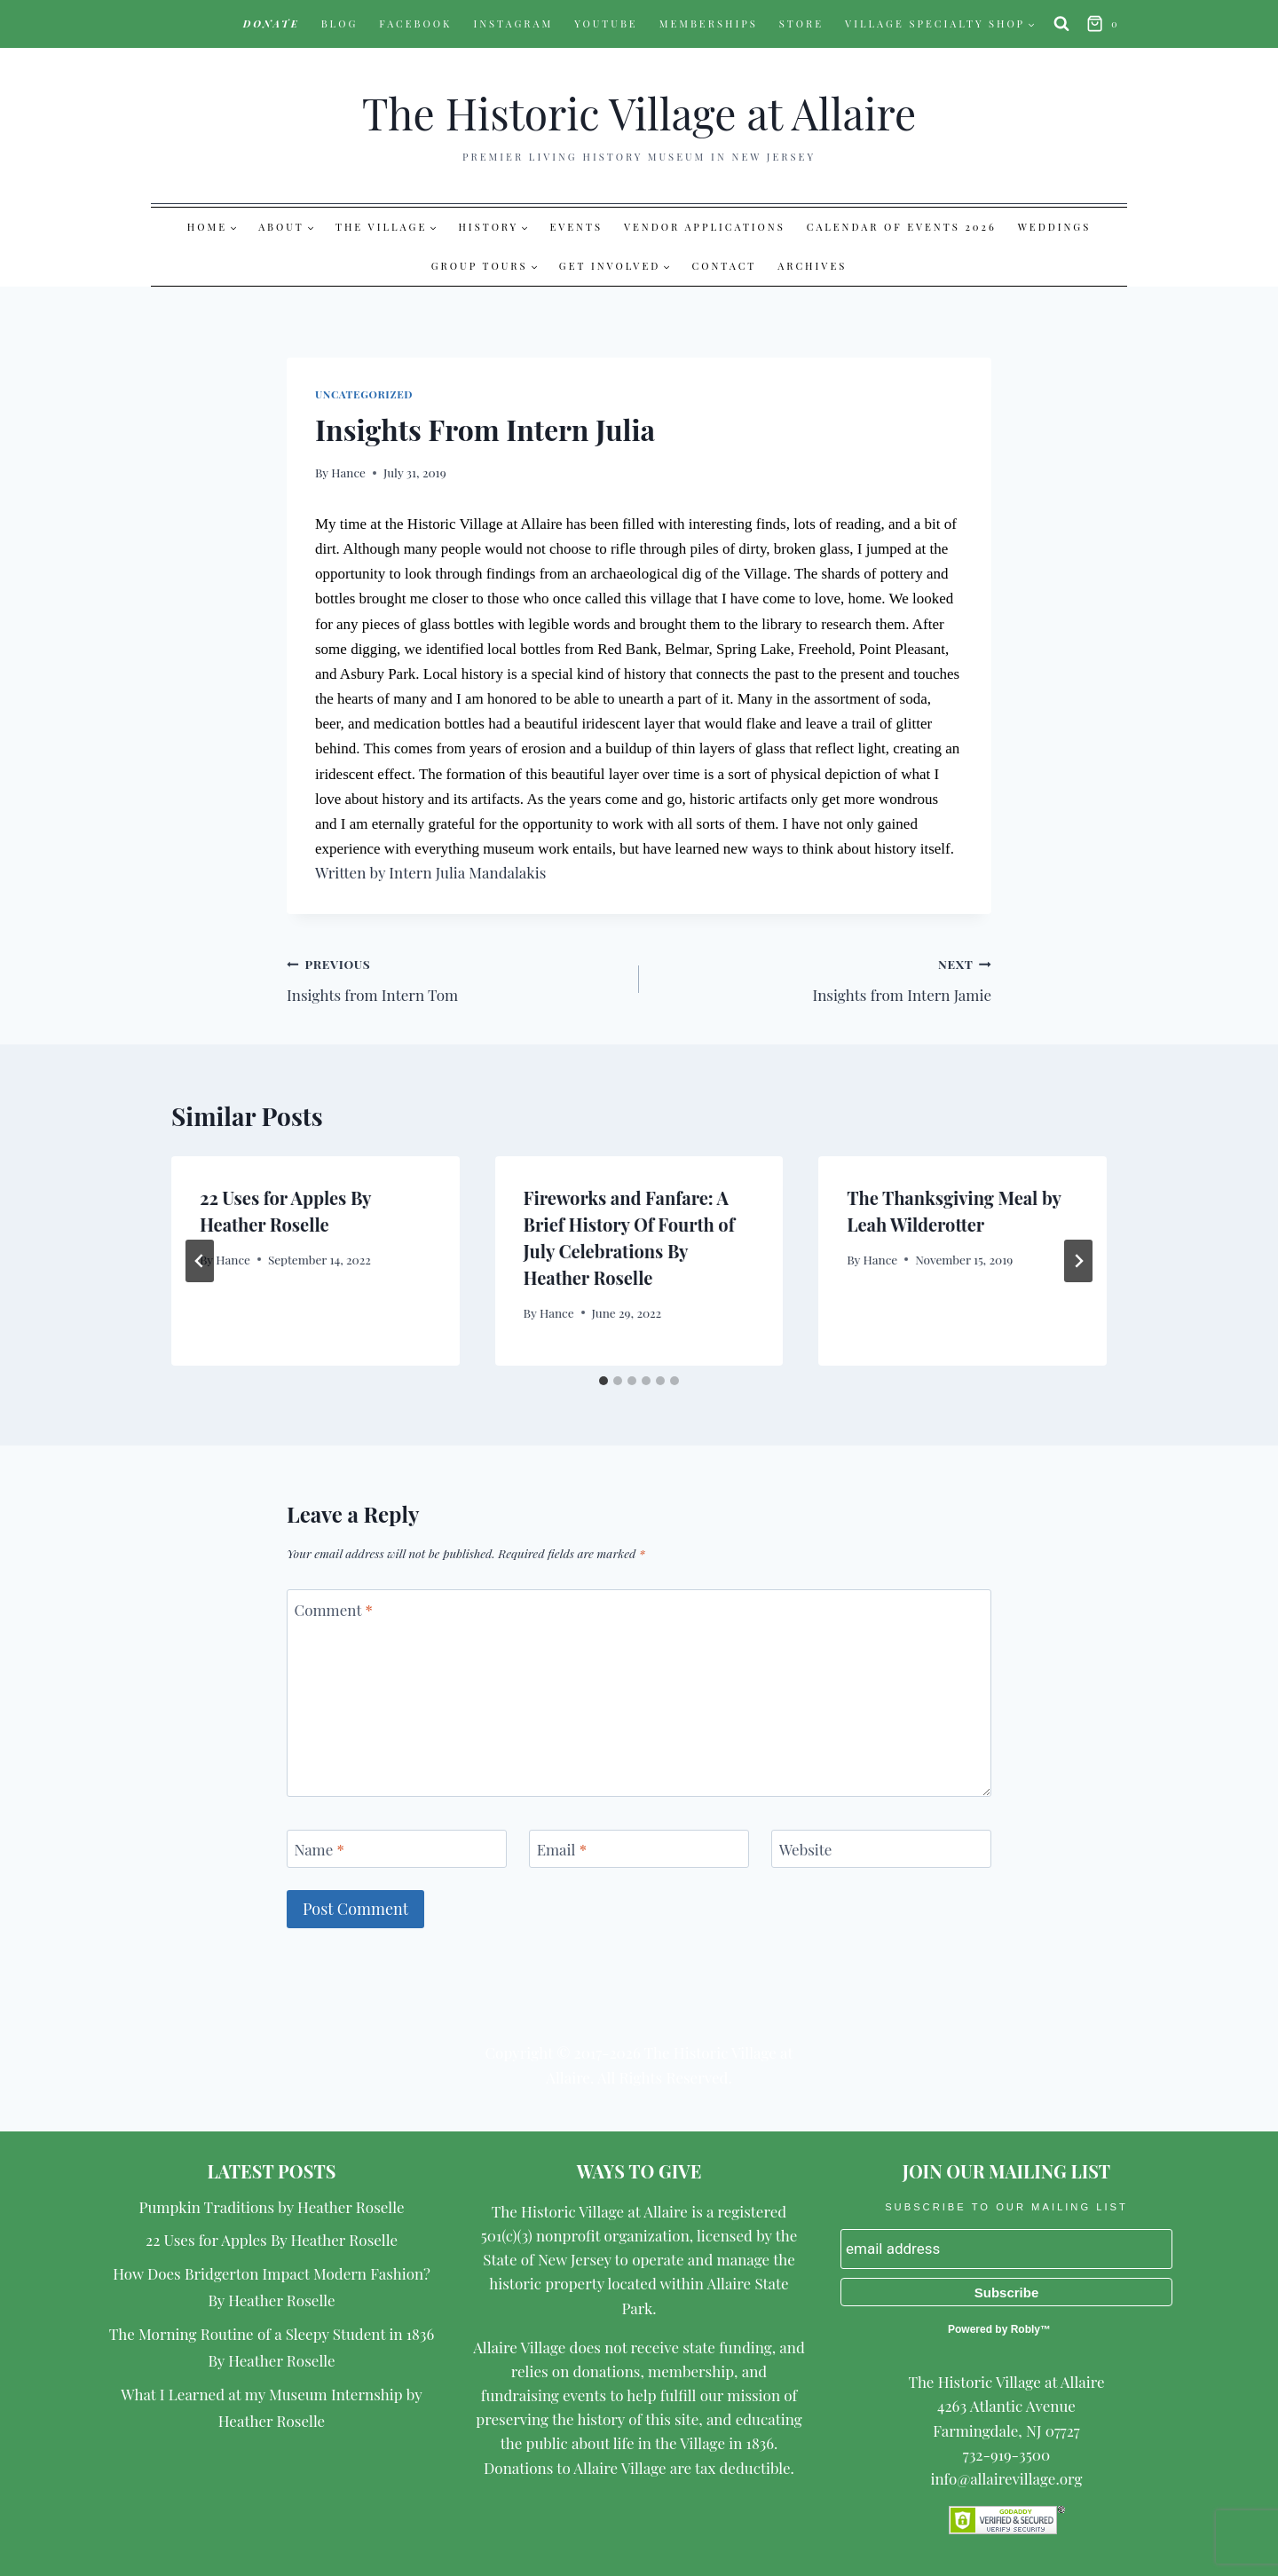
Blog (340, 23)
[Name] (397, 1849)
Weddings (1054, 226)
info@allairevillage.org (1006, 2478)
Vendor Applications (704, 226)
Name (319, 1849)
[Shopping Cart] (1105, 24)
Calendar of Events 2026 (902, 226)
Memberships (708, 23)
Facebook (415, 23)
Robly (1025, 2329)
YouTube (606, 23)
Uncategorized (364, 394)
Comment (334, 1609)
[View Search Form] (1061, 24)
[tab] (603, 1380)
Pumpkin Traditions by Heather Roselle (272, 2207)
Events (576, 226)
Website (805, 1849)
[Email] (639, 1849)
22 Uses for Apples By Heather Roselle (272, 2239)
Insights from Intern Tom (455, 977)
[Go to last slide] (199, 1261)
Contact (724, 265)
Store (801, 23)
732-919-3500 (1006, 2454)
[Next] (1078, 1261)
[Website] (881, 1849)
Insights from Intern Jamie (822, 977)
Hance (348, 472)
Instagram (513, 23)
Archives (812, 265)
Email (562, 1849)
